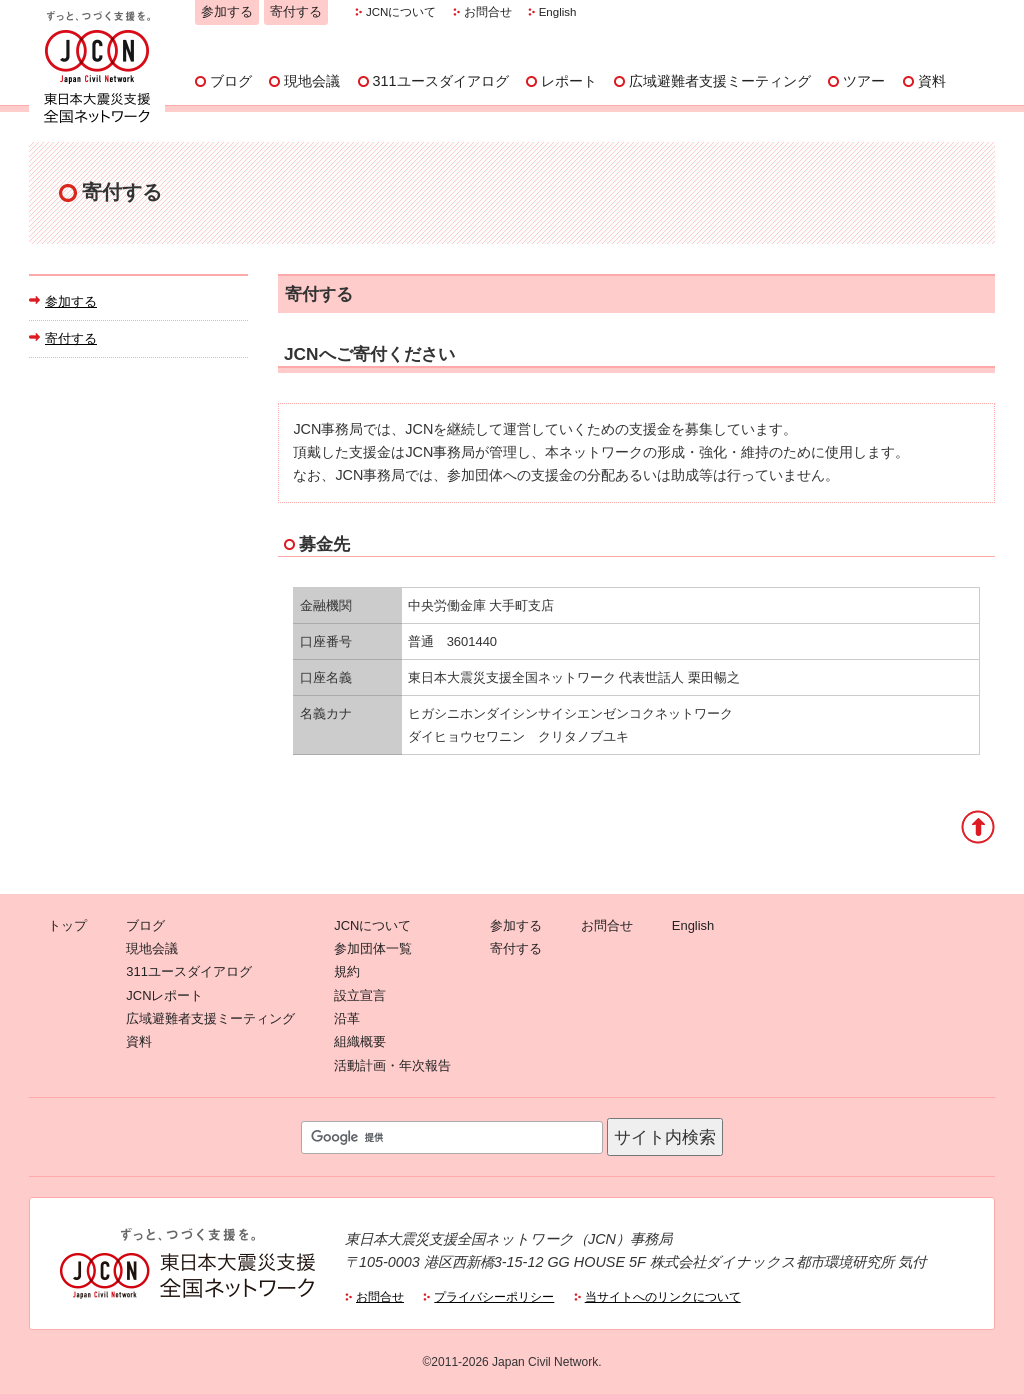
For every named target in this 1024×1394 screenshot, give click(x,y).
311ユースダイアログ (441, 81)
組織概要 (360, 1041)
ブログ (231, 81)
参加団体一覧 (373, 948)
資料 (932, 81)
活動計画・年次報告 (392, 1065)
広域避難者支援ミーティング (720, 81)
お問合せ (488, 12)
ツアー (864, 81)
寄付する (296, 11)
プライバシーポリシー (494, 1297)
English (558, 12)
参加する (227, 11)
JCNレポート (164, 995)
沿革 (347, 1018)
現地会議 (312, 81)
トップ (67, 925)
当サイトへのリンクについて (663, 1297)
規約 (347, 971)
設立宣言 (360, 995)
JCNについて (401, 12)
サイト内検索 (665, 1137)
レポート (569, 81)
